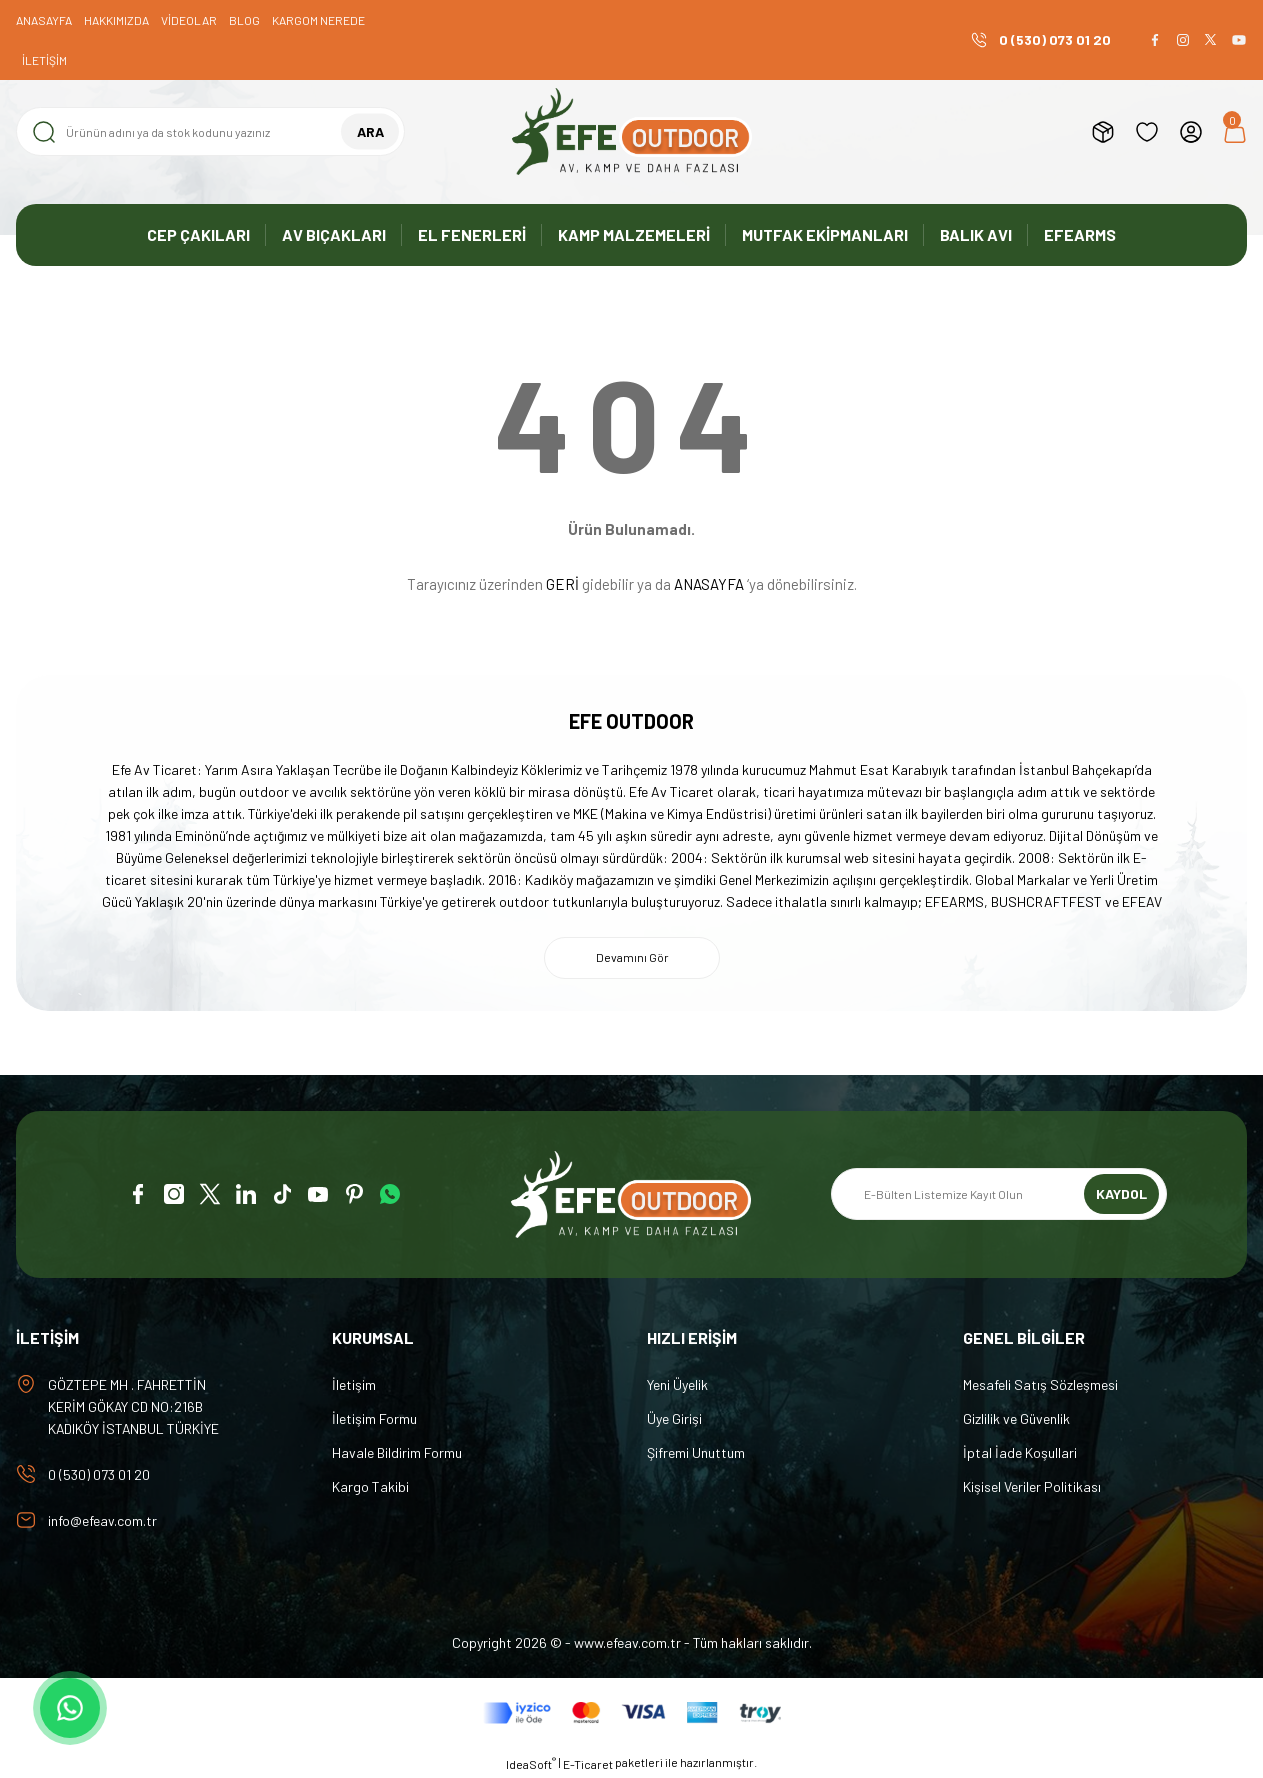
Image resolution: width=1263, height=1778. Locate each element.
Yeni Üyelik (677, 1384)
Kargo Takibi (370, 1486)
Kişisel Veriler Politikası (1032, 1486)
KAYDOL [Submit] (1121, 1194)
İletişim (354, 1384)
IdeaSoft (531, 1763)
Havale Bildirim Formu (397, 1452)
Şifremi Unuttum (696, 1452)
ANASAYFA (709, 584)
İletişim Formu (374, 1418)
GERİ (562, 584)
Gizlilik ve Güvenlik (1016, 1418)
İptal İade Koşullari (1020, 1452)
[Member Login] (1191, 132)
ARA (370, 131)
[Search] (210, 131)
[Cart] (1235, 132)
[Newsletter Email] (999, 1195)
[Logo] (632, 131)
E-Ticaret (588, 1764)
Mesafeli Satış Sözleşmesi (1040, 1384)
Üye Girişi (674, 1418)
